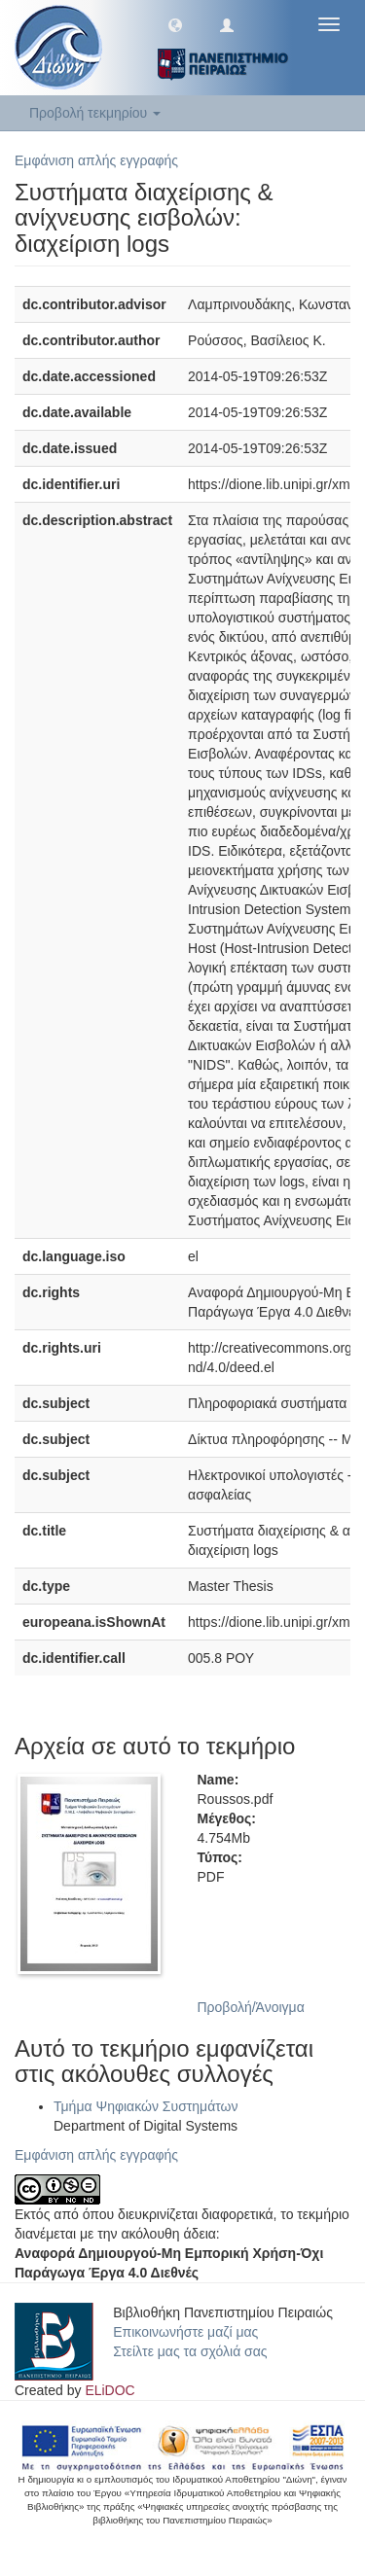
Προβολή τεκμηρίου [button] (95, 113)
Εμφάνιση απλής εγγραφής (96, 160)
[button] (175, 24)
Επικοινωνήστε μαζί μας (185, 2332)
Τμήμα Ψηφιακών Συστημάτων (146, 2106)
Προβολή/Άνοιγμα (251, 2007)
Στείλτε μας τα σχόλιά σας (190, 2351)
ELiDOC (109, 2390)
